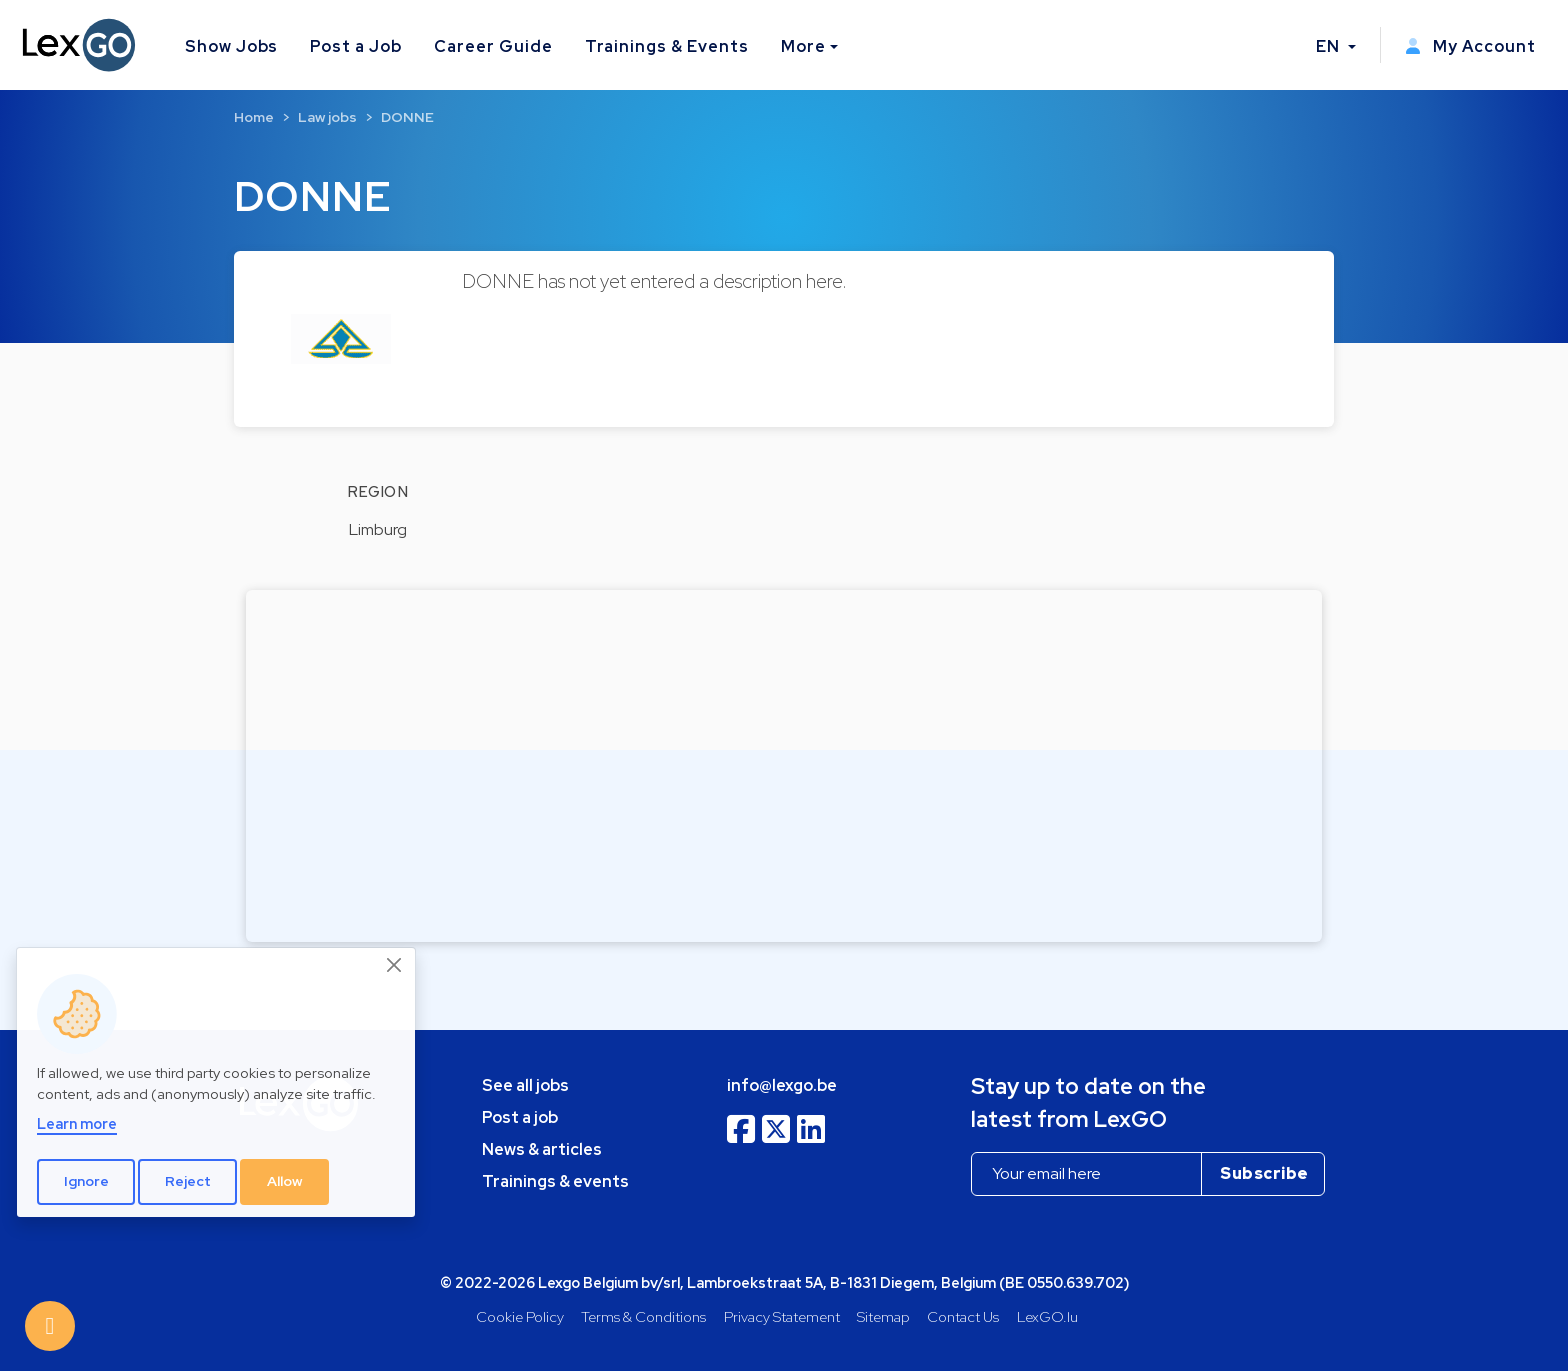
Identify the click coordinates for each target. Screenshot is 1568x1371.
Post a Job (356, 46)
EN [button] (1330, 46)
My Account (1470, 46)
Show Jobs (232, 46)
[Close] (395, 965)
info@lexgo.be (782, 1085)
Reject (188, 1181)
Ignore (86, 1181)
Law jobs (327, 117)
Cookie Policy (520, 1316)
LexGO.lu (1047, 1316)
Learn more (77, 1123)
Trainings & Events (667, 46)
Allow (285, 1181)
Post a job (520, 1117)
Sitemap (883, 1316)
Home (254, 117)
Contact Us (963, 1316)
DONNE (407, 117)
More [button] (803, 46)
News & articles (542, 1149)
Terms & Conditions (643, 1316)
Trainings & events (555, 1181)
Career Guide (493, 46)
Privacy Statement (782, 1316)
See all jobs (525, 1085)
